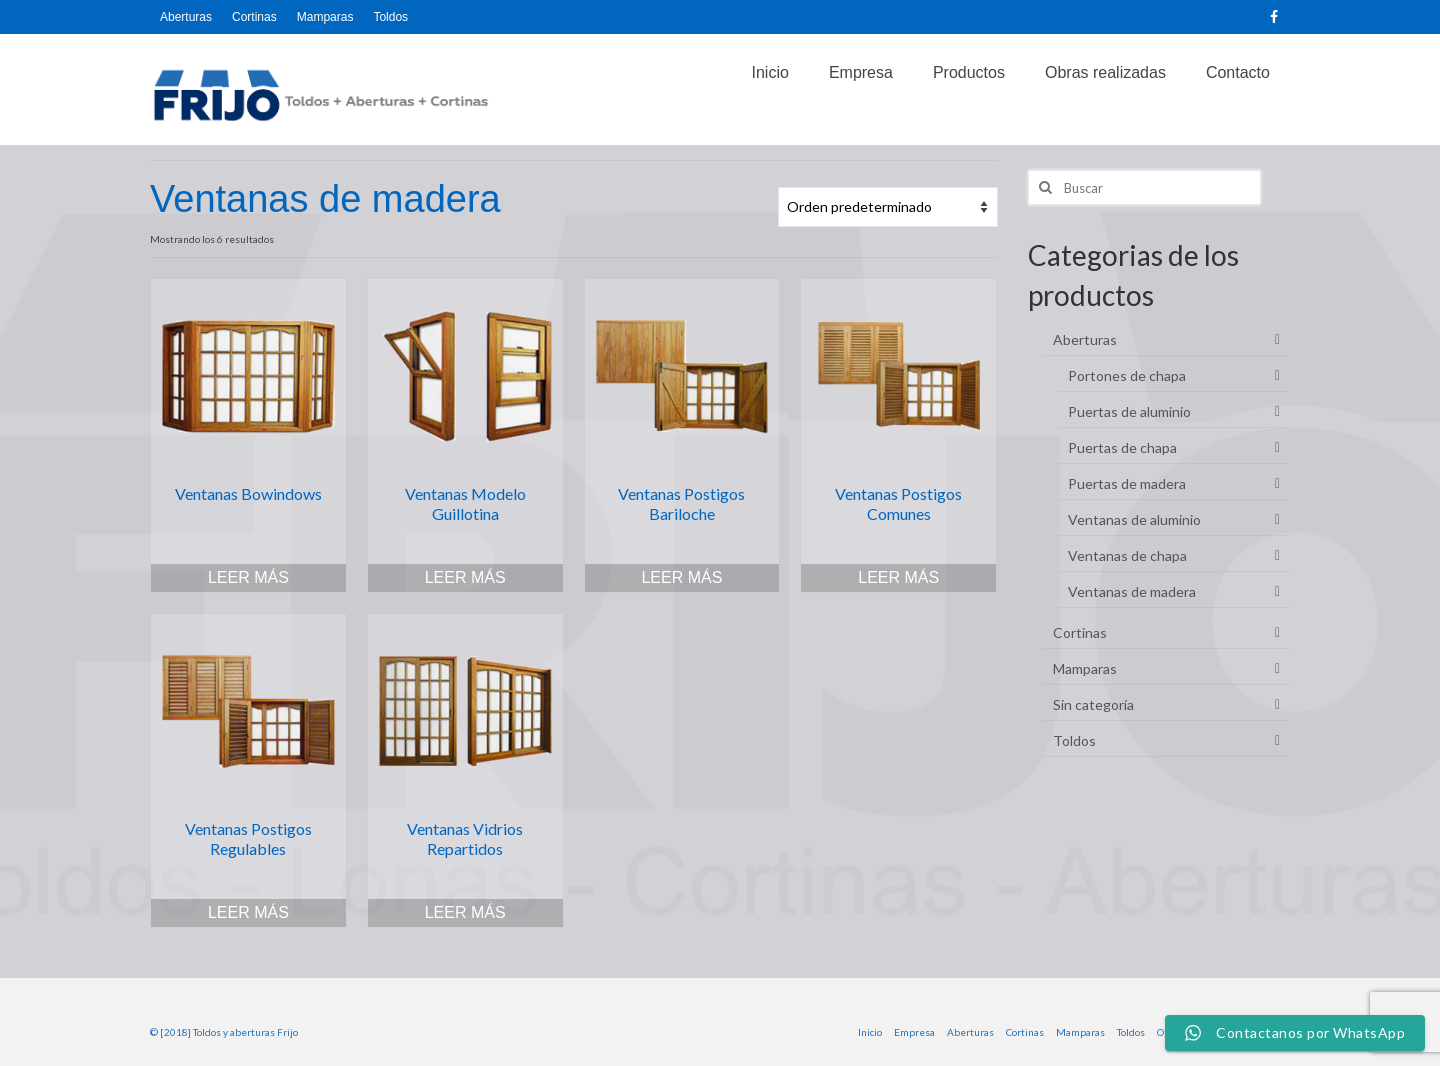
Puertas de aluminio (1129, 411)
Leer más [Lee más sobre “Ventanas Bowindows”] (248, 577)
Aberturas (1085, 339)
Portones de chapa (1127, 375)
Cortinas (1080, 632)
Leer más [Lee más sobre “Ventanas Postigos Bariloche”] (681, 577)
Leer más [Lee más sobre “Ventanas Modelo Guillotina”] (465, 577)
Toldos (1074, 740)
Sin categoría (1093, 704)
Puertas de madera (1127, 483)
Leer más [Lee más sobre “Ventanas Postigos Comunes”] (898, 577)
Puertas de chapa (1122, 447)
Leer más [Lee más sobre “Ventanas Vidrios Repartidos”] (465, 912)
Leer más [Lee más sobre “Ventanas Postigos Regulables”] (248, 912)
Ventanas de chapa (1127, 555)
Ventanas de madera (1132, 591)
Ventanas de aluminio (1134, 519)
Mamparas (1085, 668)
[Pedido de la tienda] (888, 207)
